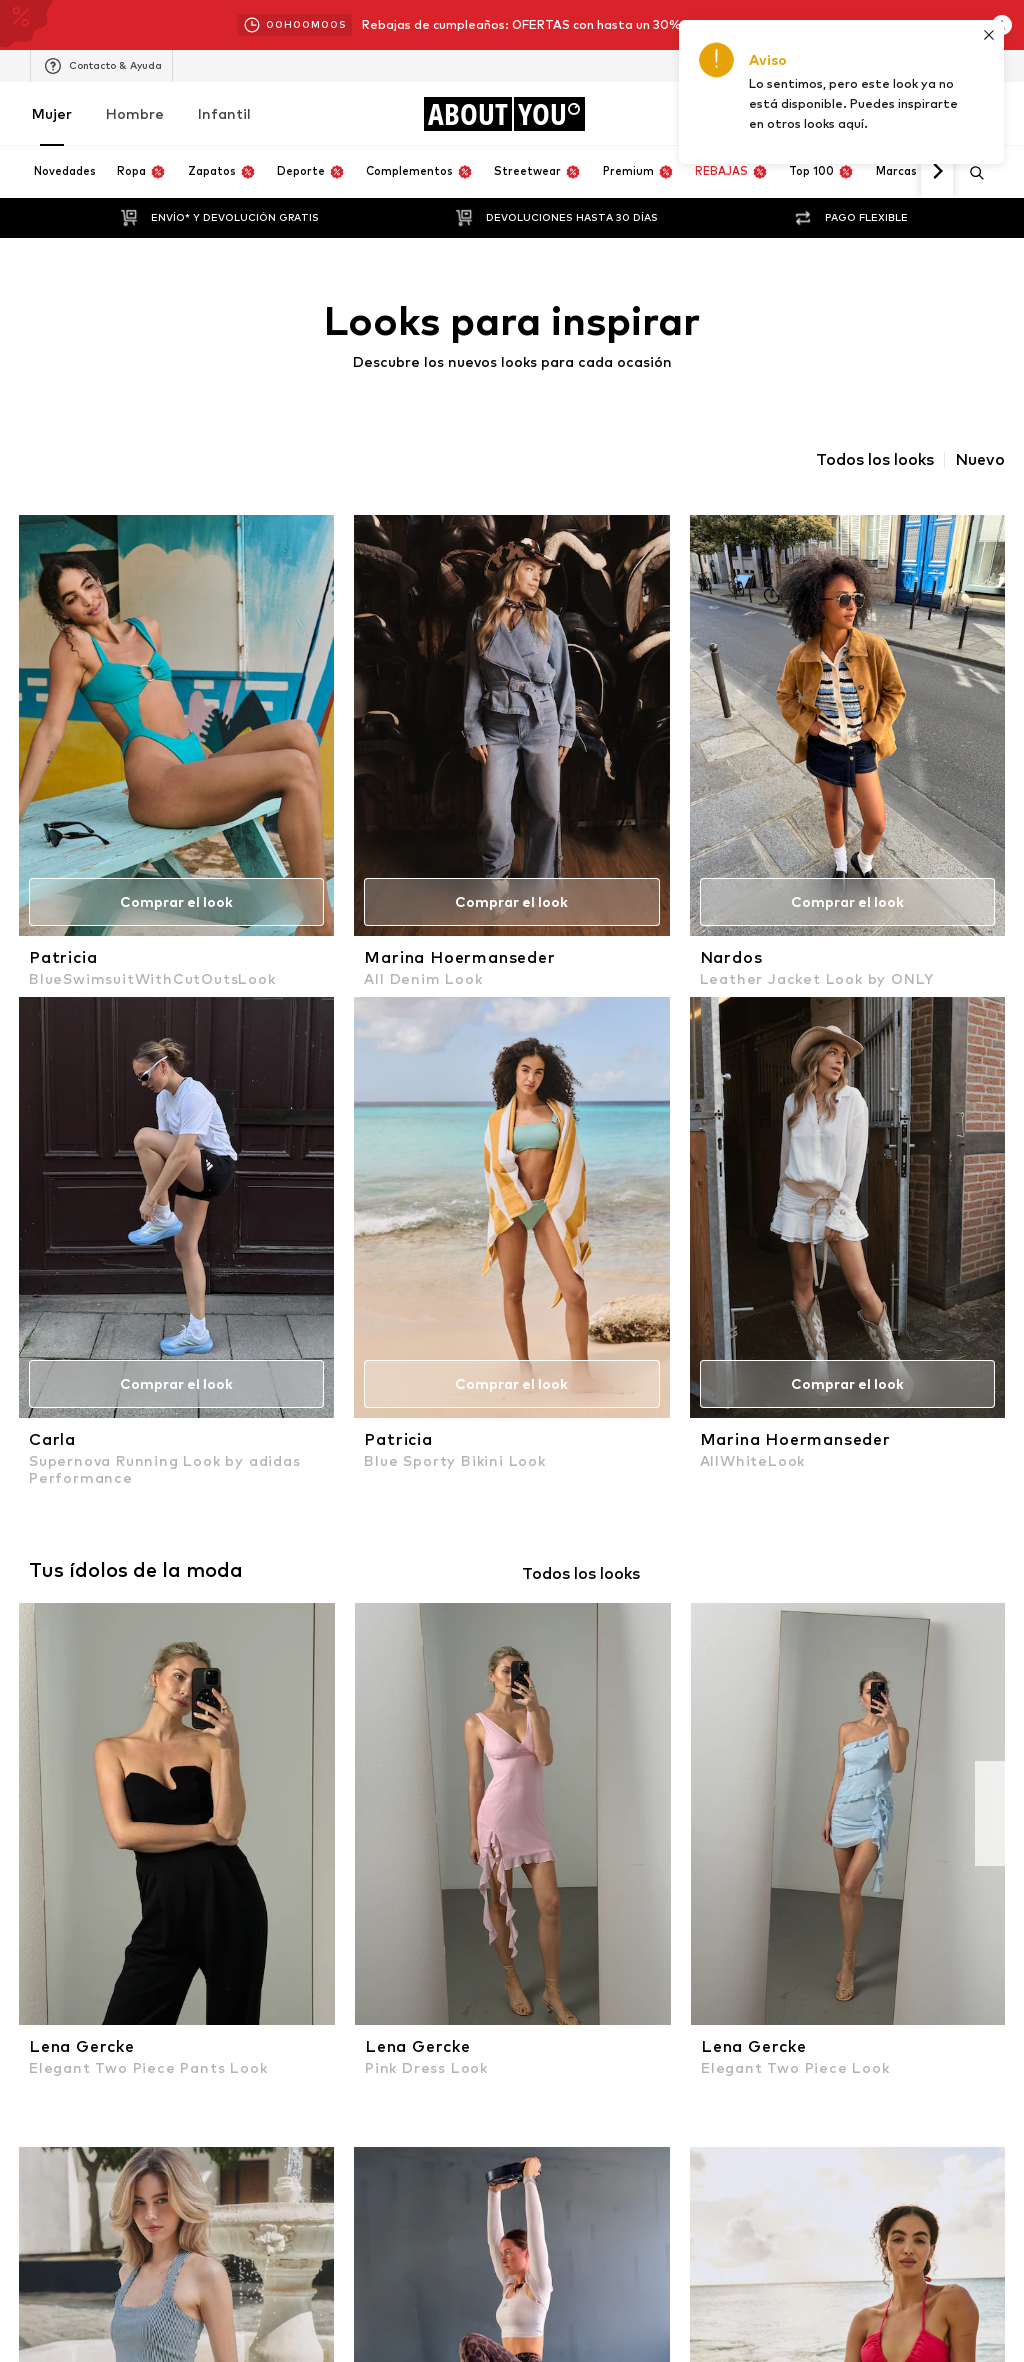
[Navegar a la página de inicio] (504, 114)
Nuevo (980, 460)
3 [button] (518, 2001)
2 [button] (472, 2001)
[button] (372, 2002)
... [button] (559, 2001)
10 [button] (599, 2001)
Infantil (224, 113)
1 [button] (426, 2002)
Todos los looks (875, 460)
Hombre (135, 113)
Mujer (52, 113)
